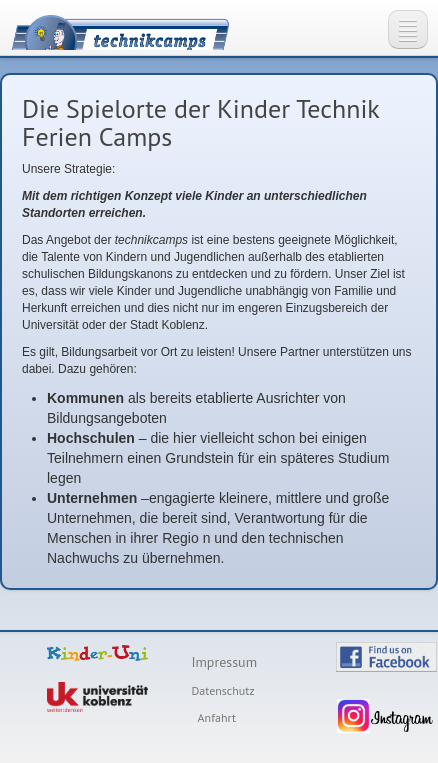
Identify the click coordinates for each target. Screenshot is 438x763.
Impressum (224, 662)
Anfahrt (217, 717)
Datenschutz (222, 690)
